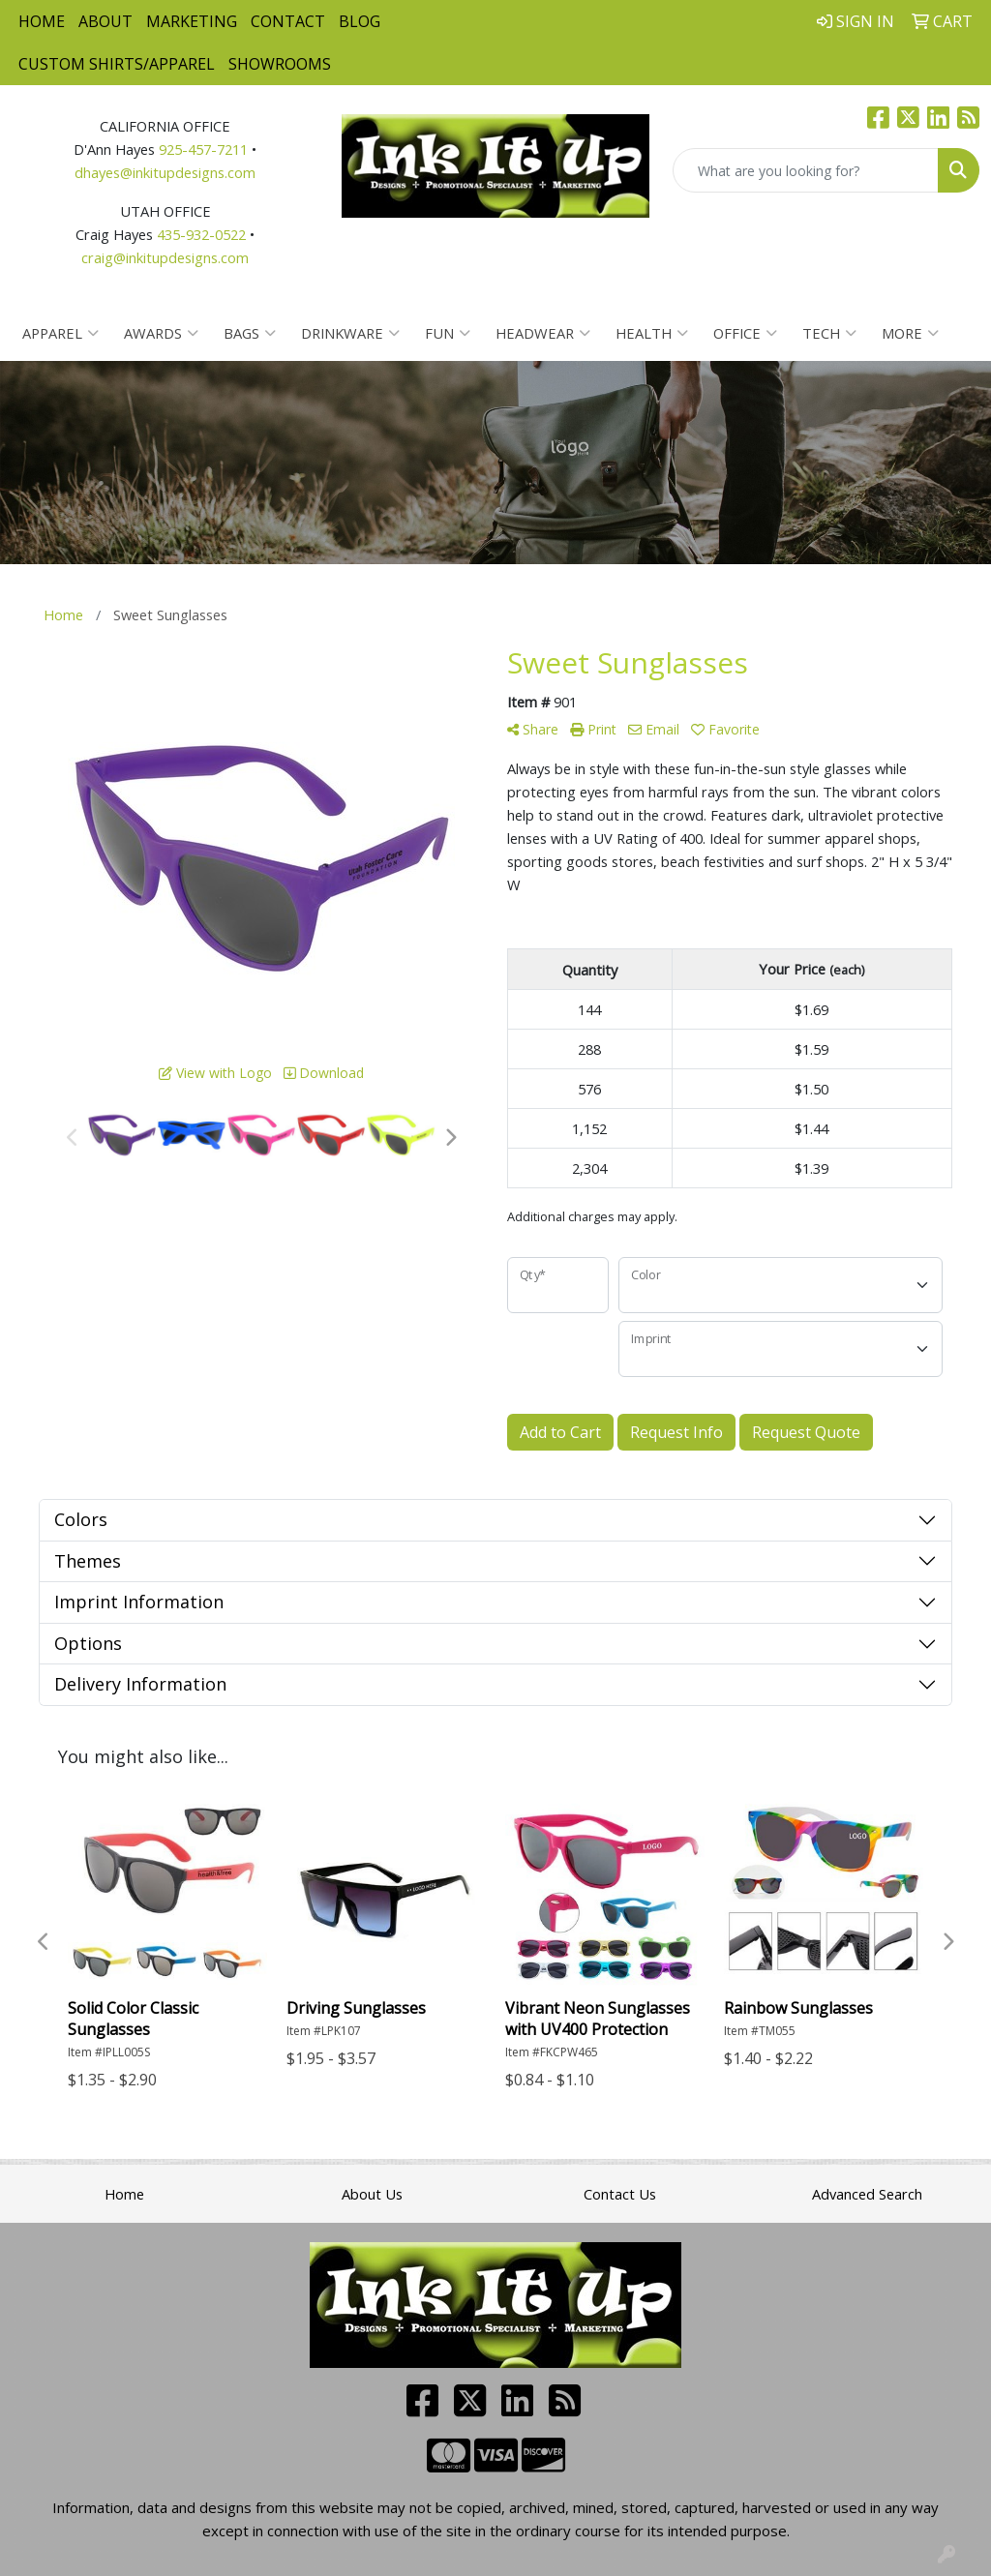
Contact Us (620, 2193)
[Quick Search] (806, 170)
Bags (250, 332)
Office (745, 332)
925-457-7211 (203, 149)
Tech (829, 332)
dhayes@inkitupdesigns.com (165, 172)
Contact (288, 21)
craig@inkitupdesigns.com (165, 257)
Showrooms (279, 64)
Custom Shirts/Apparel (116, 64)
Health (652, 332)
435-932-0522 (201, 234)
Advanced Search (867, 2193)
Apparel (60, 332)
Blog (359, 21)
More (910, 332)
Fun (447, 332)
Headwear (543, 332)
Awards (161, 332)
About (105, 21)
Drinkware (350, 332)
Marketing (191, 21)
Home (41, 21)
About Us (372, 2193)
